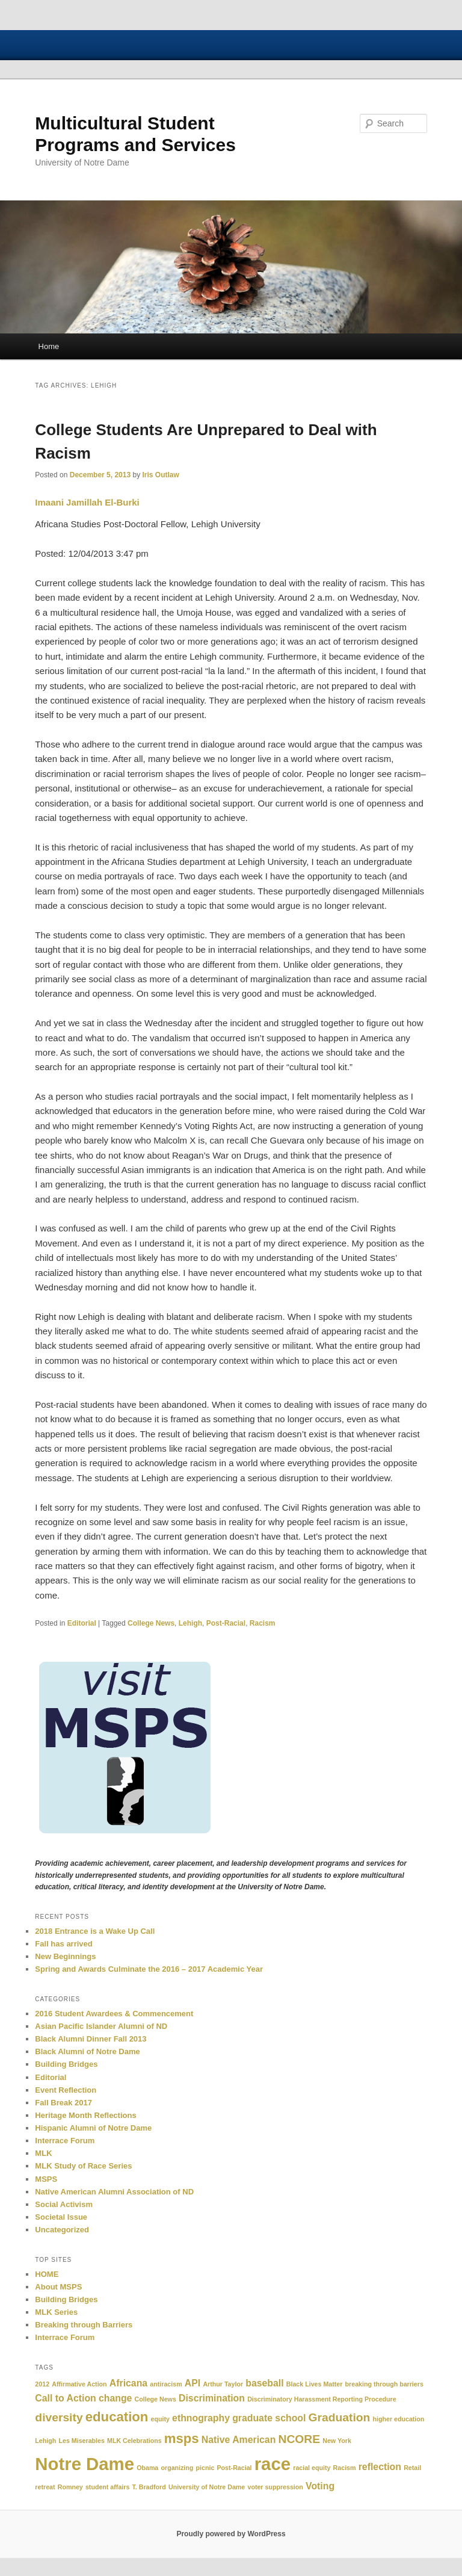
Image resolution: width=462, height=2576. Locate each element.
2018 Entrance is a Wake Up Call (95, 1931)
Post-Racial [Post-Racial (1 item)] (234, 2467)
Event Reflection (65, 2090)
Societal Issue (61, 2216)
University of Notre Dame (93, 45)
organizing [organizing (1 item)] (177, 2467)
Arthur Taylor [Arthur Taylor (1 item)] (223, 2384)
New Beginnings (65, 1956)
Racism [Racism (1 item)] (344, 2467)
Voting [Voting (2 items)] (320, 2486)
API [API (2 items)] (192, 2383)
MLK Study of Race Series (83, 2165)
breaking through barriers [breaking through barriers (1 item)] (384, 2384)
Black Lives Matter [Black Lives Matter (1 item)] (314, 2384)
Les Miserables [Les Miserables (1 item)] (81, 2440)
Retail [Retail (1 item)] (412, 2467)
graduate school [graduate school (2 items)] (269, 2418)
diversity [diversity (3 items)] (58, 2417)
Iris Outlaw (161, 475)
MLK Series (56, 2312)
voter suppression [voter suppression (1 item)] (275, 2487)
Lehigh (190, 1623)
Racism (263, 1623)
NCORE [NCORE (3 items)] (299, 2439)
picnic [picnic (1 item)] (205, 2467)
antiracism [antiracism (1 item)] (166, 2384)
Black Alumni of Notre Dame (87, 2051)
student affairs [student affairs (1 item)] (107, 2487)
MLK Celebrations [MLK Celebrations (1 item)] (134, 2440)
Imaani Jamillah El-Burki (87, 502)
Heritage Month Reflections (85, 2115)
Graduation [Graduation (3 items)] (340, 2417)
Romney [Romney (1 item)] (70, 2487)
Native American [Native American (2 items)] (239, 2440)
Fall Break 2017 (63, 2102)
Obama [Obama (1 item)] (147, 2467)
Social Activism (64, 2204)
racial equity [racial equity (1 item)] (311, 2467)
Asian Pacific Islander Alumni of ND (101, 2026)
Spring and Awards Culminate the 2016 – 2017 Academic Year (149, 1969)
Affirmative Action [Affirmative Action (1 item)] (79, 2384)
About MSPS (58, 2286)
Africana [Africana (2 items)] (128, 2383)
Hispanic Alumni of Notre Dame (93, 2127)
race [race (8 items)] (272, 2464)
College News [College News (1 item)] (155, 2399)
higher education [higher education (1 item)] (399, 2419)
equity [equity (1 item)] (160, 2419)
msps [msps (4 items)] (181, 2438)
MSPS (46, 2179)
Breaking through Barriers (83, 2324)
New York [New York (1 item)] (336, 2440)
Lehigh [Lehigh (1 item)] (45, 2440)
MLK (43, 2153)
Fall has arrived (63, 1943)
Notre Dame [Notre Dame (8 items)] (84, 2464)
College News (151, 1623)
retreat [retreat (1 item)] (45, 2487)
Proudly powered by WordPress (230, 2534)
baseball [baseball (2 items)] (264, 2383)
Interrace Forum (64, 2140)
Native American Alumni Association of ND (114, 2191)
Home (49, 346)
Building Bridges (66, 2064)
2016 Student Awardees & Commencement (114, 2013)
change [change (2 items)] (115, 2398)
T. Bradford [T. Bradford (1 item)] (149, 2487)
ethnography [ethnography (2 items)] (201, 2418)
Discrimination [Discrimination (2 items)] (212, 2398)
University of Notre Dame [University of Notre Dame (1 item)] (206, 2487)
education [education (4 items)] (117, 2416)
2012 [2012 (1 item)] (42, 2384)
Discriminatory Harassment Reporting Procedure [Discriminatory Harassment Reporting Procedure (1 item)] (321, 2399)
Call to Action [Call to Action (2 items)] (65, 2398)
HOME (46, 2274)
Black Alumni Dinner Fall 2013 (90, 2038)
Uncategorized (62, 2229)
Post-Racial (225, 1623)
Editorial (81, 1623)
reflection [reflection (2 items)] (380, 2467)
